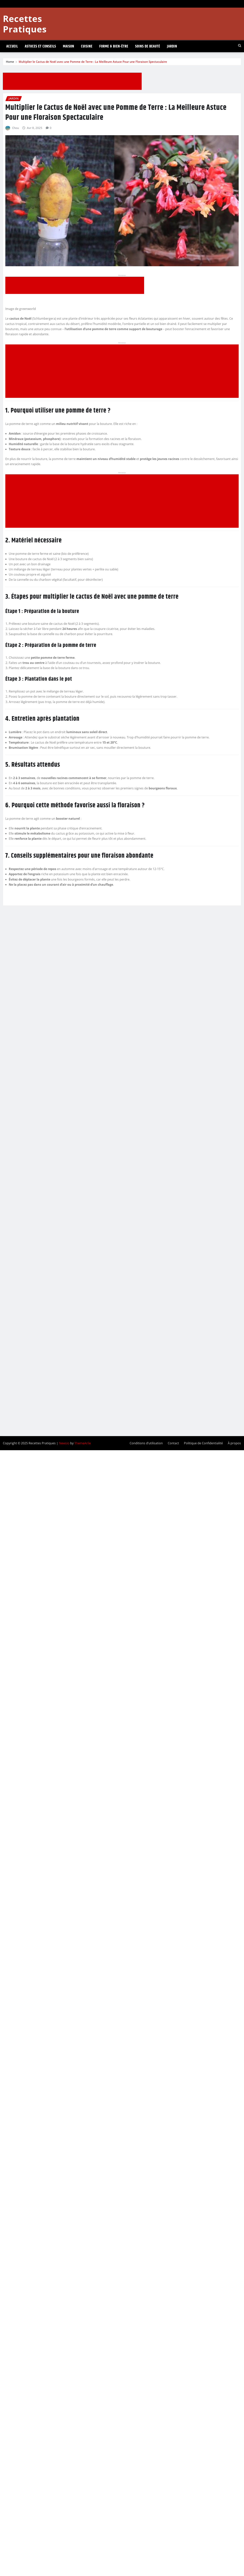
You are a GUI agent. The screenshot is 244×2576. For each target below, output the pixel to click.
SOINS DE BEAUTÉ (147, 46)
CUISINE (86, 46)
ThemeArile (82, 1443)
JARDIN (172, 46)
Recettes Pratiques (25, 24)
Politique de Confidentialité (203, 1443)
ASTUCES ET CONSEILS (40, 46)
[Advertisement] (73, 81)
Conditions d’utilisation (146, 1443)
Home (10, 62)
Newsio (64, 1443)
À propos (234, 1443)
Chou (15, 128)
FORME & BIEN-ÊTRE (113, 46)
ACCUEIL (12, 46)
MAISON (68, 46)
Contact (173, 1443)
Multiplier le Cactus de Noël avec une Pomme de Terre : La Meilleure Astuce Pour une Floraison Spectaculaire (93, 62)
